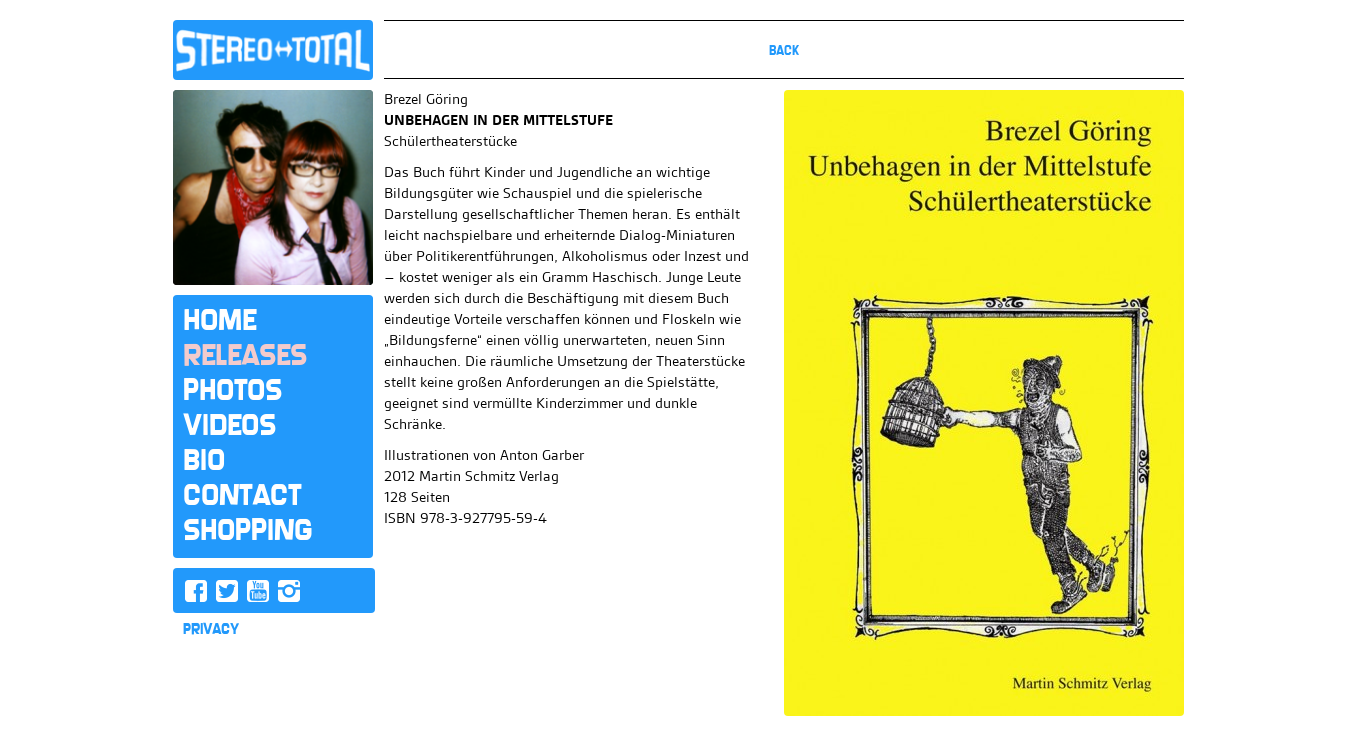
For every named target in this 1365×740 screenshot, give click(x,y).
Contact (242, 495)
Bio (204, 460)
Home (219, 320)
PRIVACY (211, 629)
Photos (232, 390)
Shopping (247, 530)
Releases (245, 355)
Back (784, 50)
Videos (229, 425)
